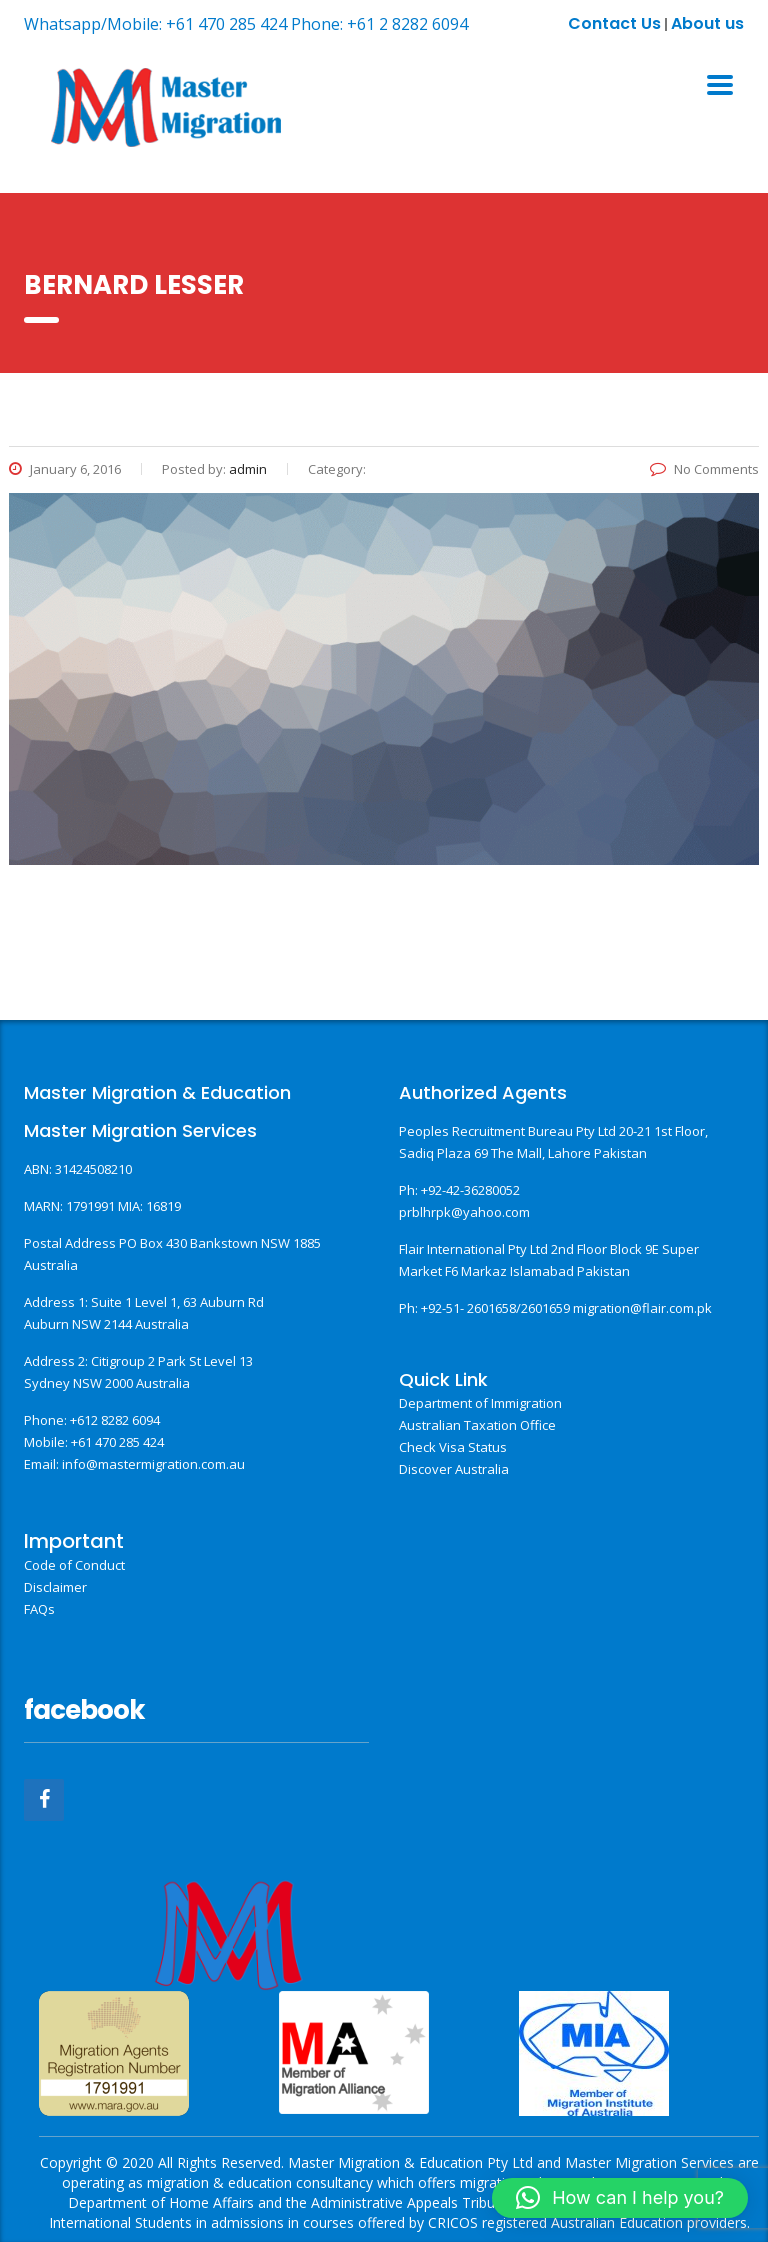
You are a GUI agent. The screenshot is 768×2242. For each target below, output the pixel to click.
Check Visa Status (453, 1447)
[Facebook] (44, 1800)
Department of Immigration (480, 1403)
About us (707, 23)
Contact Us (614, 23)
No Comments (704, 469)
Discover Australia (454, 1469)
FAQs (39, 1609)
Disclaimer (55, 1587)
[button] (620, 2198)
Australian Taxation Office (477, 1425)
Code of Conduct (74, 1565)
